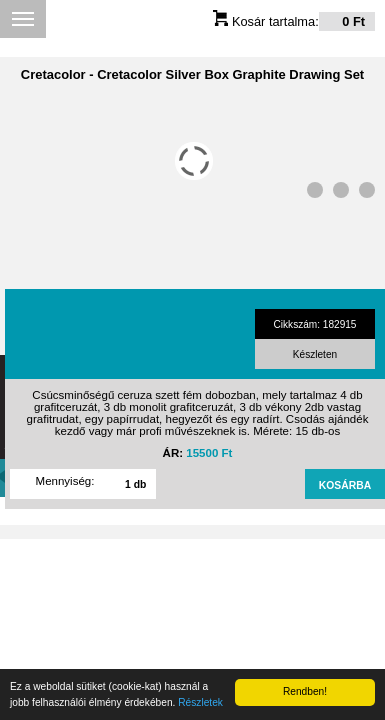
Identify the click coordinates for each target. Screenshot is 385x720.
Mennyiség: (65, 481)
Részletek (200, 702)
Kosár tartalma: (294, 21)
